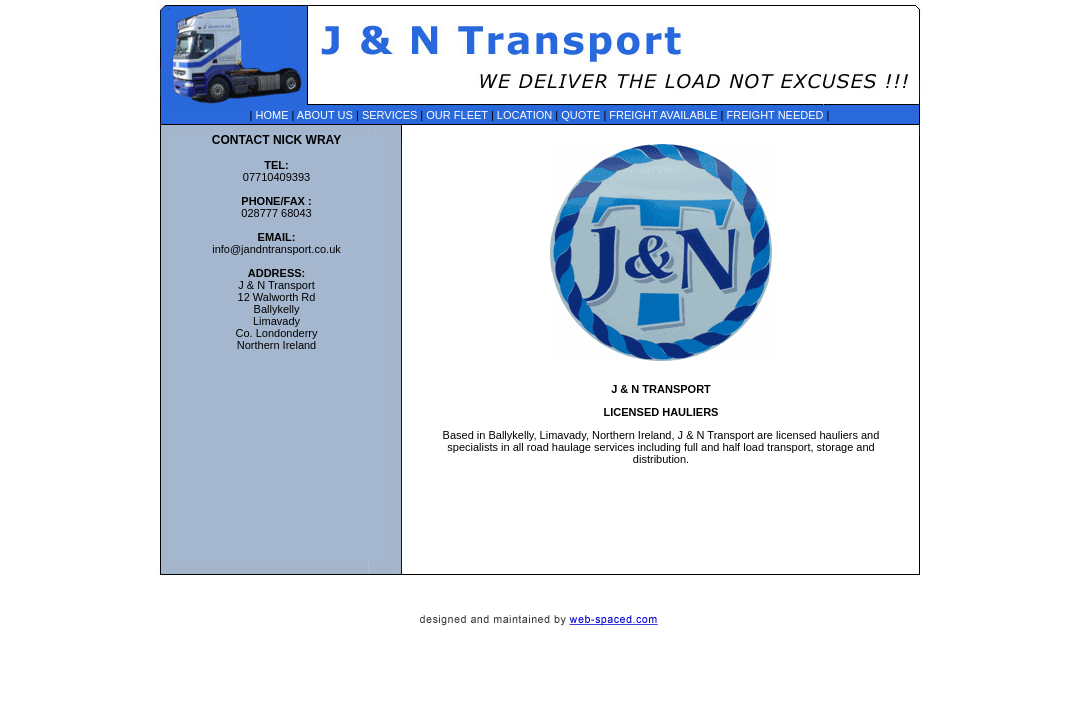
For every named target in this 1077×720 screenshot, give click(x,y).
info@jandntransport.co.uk (276, 249)
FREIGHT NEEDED (775, 115)
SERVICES (389, 115)
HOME (271, 115)
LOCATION (524, 115)
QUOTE (580, 115)
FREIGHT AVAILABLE (663, 115)
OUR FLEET (457, 115)
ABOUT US (325, 115)
